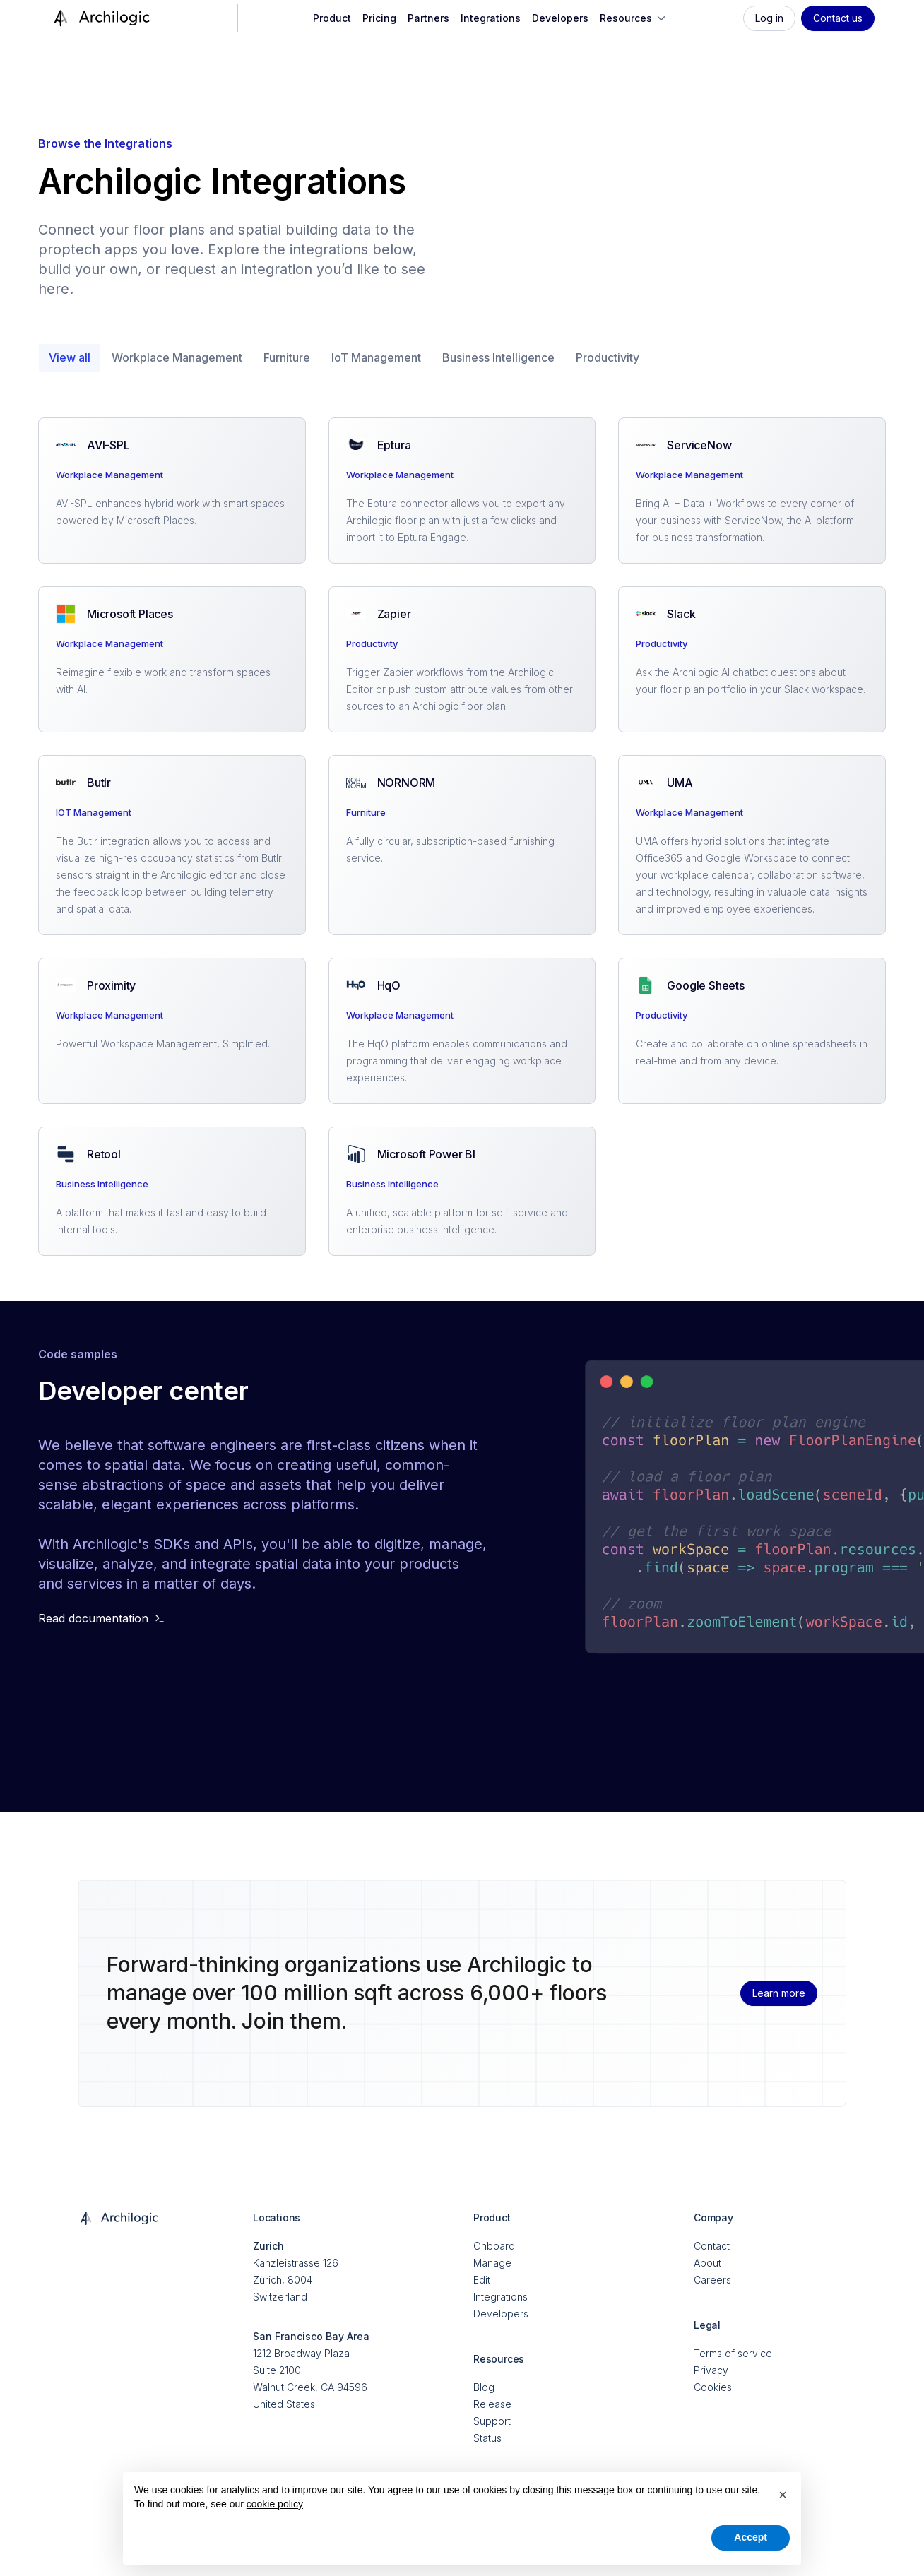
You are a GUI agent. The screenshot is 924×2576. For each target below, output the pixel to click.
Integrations (491, 18)
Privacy (711, 2370)
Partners (428, 18)
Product (332, 18)
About (707, 2263)
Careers (712, 2280)
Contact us (838, 18)
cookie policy (275, 2504)
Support (492, 2421)
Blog (483, 2387)
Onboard (494, 2246)
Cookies (713, 2387)
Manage (492, 2263)
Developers (560, 18)
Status (487, 2438)
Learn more (778, 1993)
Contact (712, 2246)
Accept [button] (750, 2537)
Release (492, 2404)
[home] (99, 18)
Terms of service (733, 2353)
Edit (481, 2280)
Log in (769, 18)
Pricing (379, 18)
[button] (633, 18)
